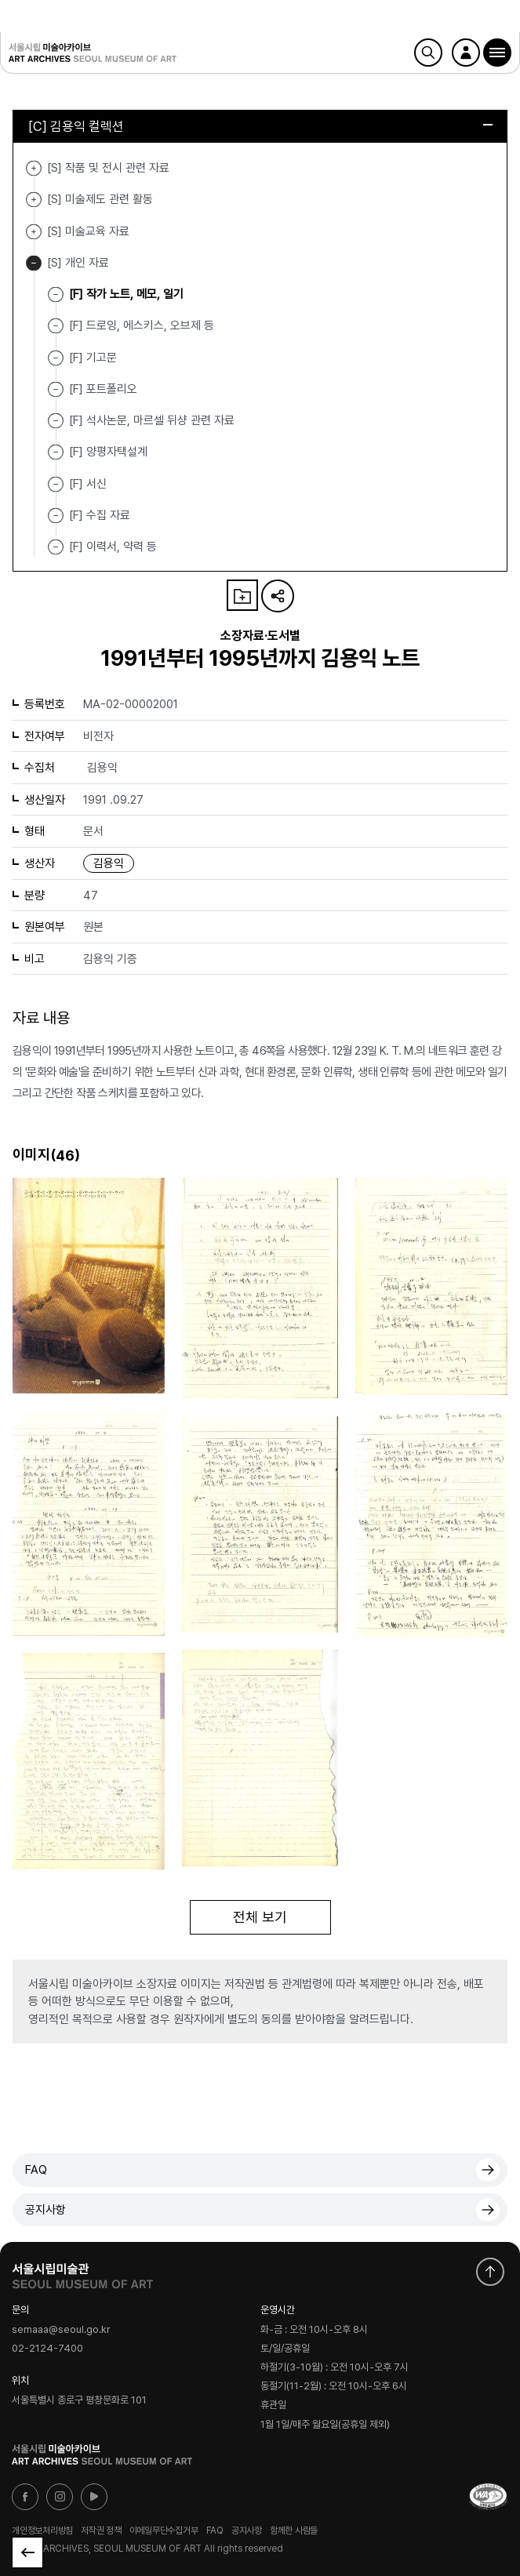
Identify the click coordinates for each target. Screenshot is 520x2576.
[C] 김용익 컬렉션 (260, 126)
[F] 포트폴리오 (103, 389)
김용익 (108, 863)
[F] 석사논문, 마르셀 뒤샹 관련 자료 (152, 420)
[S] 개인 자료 (33, 263)
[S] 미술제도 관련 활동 (33, 199)
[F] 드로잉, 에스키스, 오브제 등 (141, 325)
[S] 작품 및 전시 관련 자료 (33, 168)
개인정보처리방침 (42, 2530)
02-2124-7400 (47, 2349)
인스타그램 (59, 2496)
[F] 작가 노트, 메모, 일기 (126, 294)
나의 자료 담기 (242, 595)
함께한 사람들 (294, 2530)
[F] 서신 (88, 483)
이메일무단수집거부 (163, 2530)
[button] (497, 52)
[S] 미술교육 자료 (33, 231)
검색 (428, 52)
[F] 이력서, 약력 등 (113, 547)
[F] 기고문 (93, 357)
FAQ (36, 2170)
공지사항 (45, 2210)
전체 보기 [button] (260, 1917)
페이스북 (25, 2496)
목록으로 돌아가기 (27, 2552)
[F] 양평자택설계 (108, 452)
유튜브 (94, 2496)
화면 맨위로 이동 (490, 2272)
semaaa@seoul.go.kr (61, 2329)
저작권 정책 (101, 2530)
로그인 (466, 52)
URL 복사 (277, 596)
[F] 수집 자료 (99, 515)
